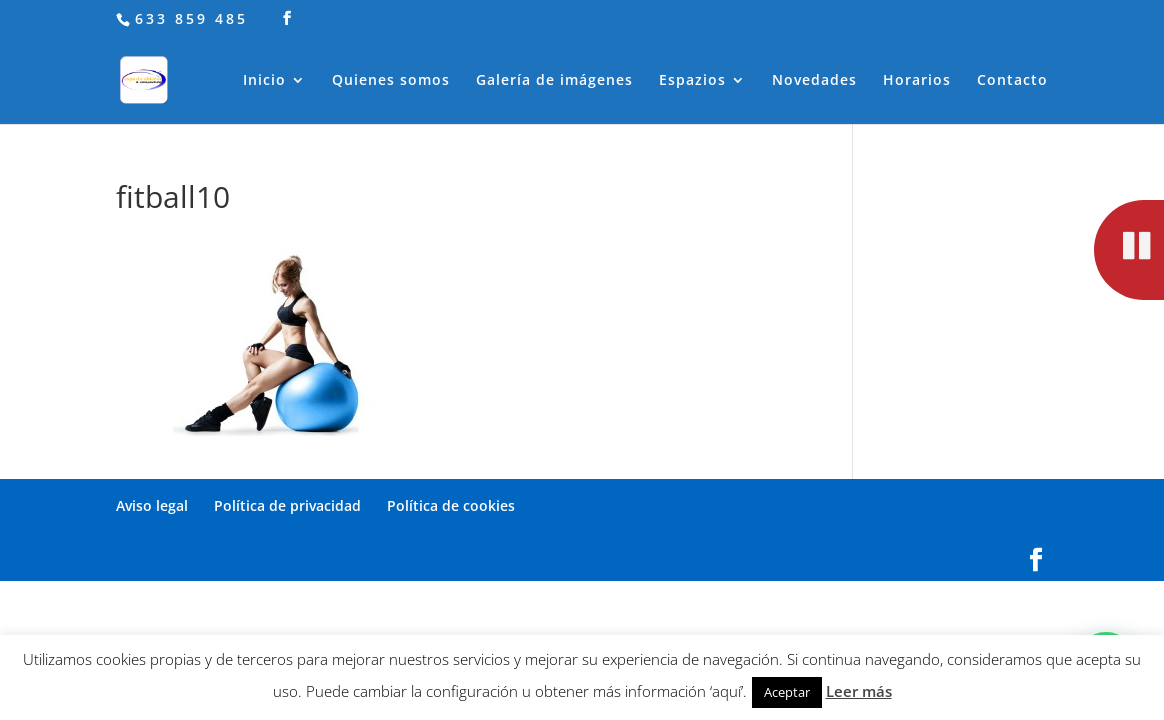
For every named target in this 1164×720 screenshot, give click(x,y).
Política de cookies (451, 505)
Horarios (917, 81)
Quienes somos (391, 81)
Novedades (814, 81)
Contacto (1012, 81)
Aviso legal (152, 505)
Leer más (859, 691)
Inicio (264, 81)
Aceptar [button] (787, 692)
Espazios (692, 81)
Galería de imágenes (554, 81)
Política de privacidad (287, 505)
